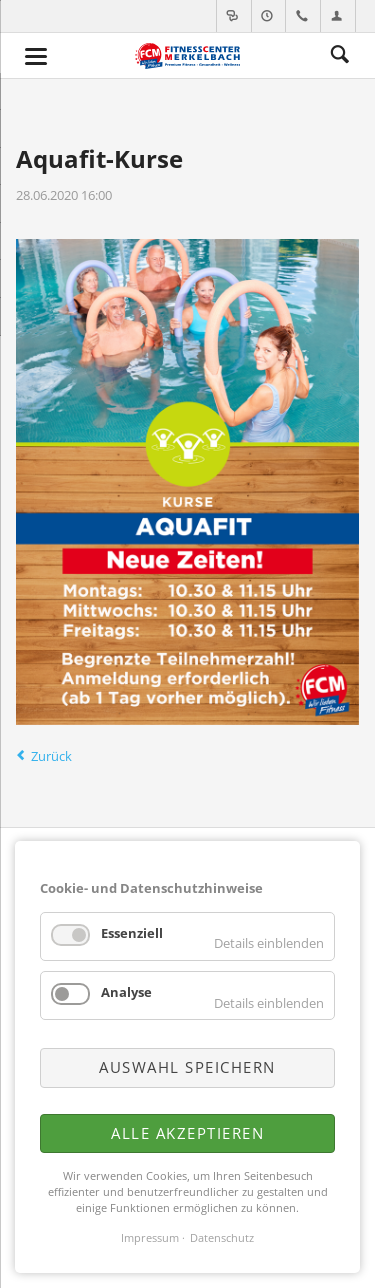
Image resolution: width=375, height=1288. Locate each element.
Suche (340, 55)
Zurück (51, 756)
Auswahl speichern (187, 1067)
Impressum (150, 1238)
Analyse (126, 992)
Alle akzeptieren (187, 1133)
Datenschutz (222, 1238)
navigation (36, 56)
